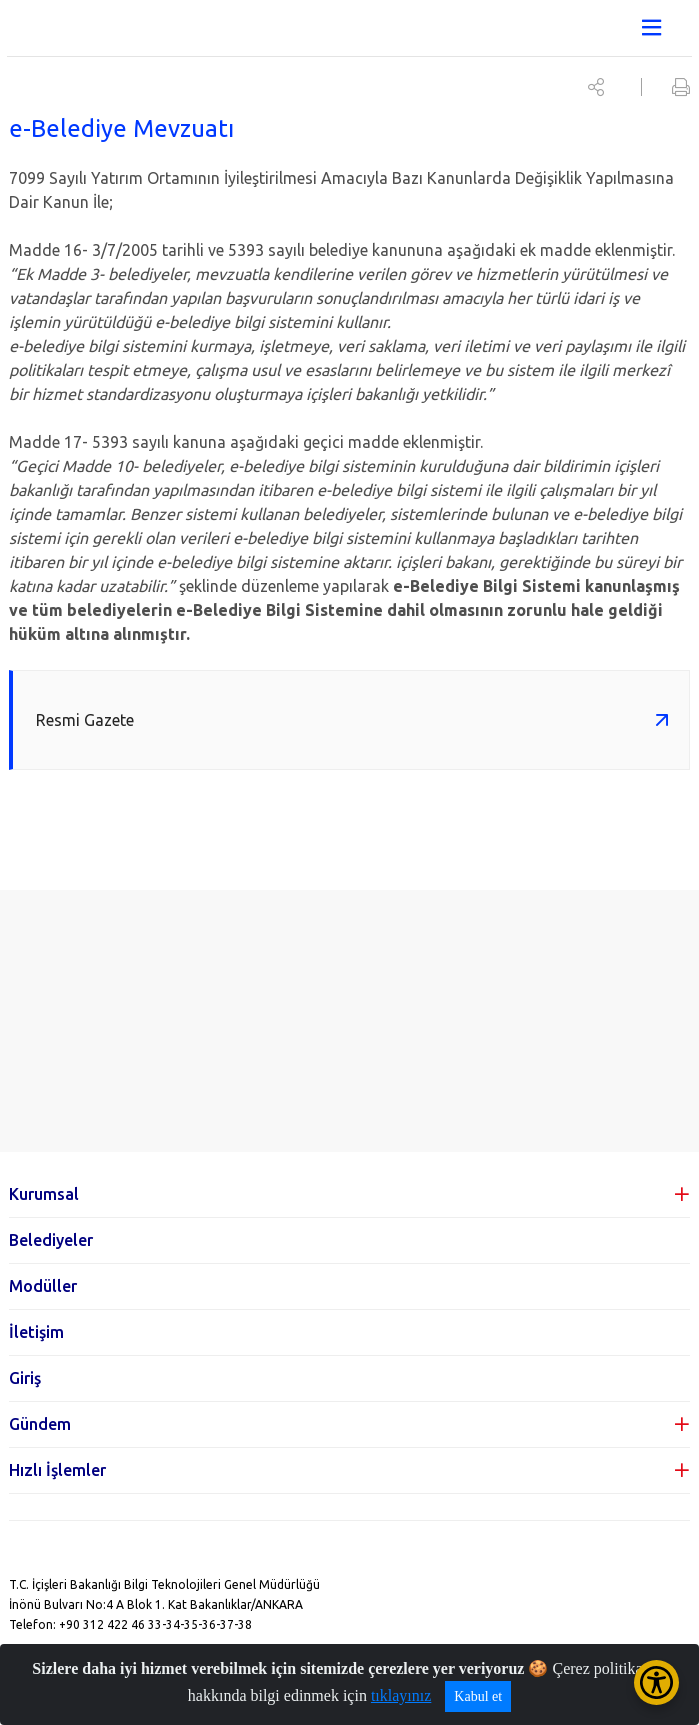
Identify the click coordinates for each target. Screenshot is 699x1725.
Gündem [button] (40, 1424)
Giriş (25, 1378)
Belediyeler (51, 1240)
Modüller (43, 1286)
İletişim (36, 1332)
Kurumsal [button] (44, 1194)
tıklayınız (401, 1695)
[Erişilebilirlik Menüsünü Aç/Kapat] (656, 1682)
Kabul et (478, 1696)
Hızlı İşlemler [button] (57, 1470)
